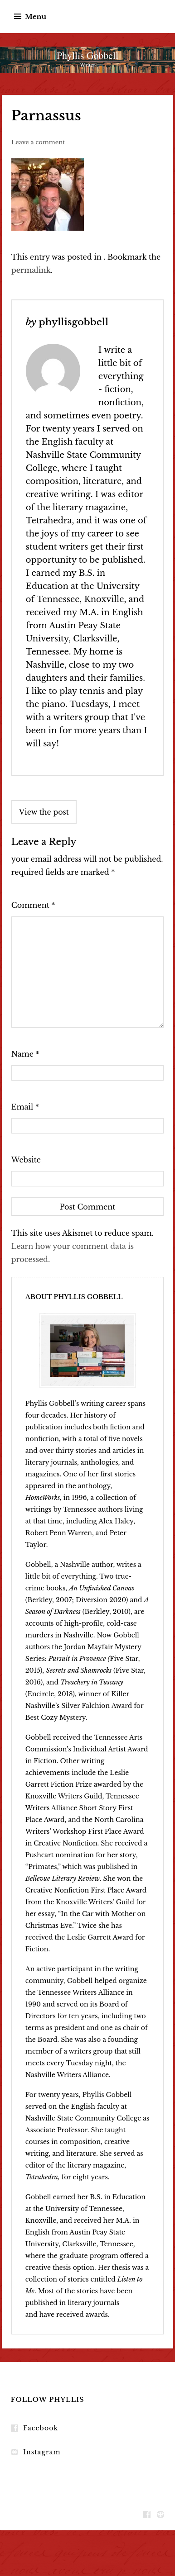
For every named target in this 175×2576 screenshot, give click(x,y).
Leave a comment (38, 142)
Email (25, 1106)
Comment (33, 905)
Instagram (42, 2452)
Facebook (40, 2428)
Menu (35, 16)
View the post (44, 811)
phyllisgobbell (73, 322)
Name (25, 1053)
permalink (31, 270)
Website (26, 1159)
